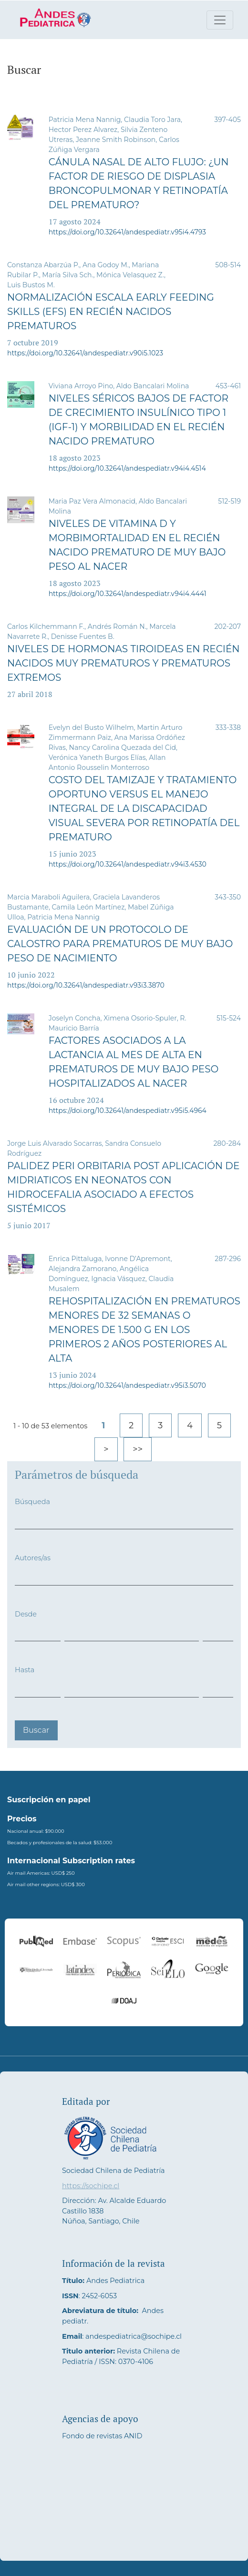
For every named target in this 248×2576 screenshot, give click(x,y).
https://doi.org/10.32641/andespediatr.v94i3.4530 (128, 864)
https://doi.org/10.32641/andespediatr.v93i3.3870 (86, 985)
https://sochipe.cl (90, 2186)
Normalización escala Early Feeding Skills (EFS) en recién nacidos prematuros (110, 312)
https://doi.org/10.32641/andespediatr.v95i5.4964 (128, 1110)
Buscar (36, 1730)
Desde (26, 1614)
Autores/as (33, 1558)
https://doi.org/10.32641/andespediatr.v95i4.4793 (127, 232)
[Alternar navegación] (220, 20)
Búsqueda (32, 1501)
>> (138, 1449)
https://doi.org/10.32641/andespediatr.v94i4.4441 (128, 593)
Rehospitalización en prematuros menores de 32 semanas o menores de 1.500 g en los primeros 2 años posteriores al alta (144, 1329)
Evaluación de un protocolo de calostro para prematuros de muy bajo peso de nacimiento (120, 944)
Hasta (24, 1670)
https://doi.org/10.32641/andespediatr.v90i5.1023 (85, 353)
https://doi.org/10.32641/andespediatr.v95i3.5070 (127, 1385)
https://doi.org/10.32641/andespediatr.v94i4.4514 (127, 468)
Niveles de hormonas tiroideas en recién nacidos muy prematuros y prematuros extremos (123, 663)
